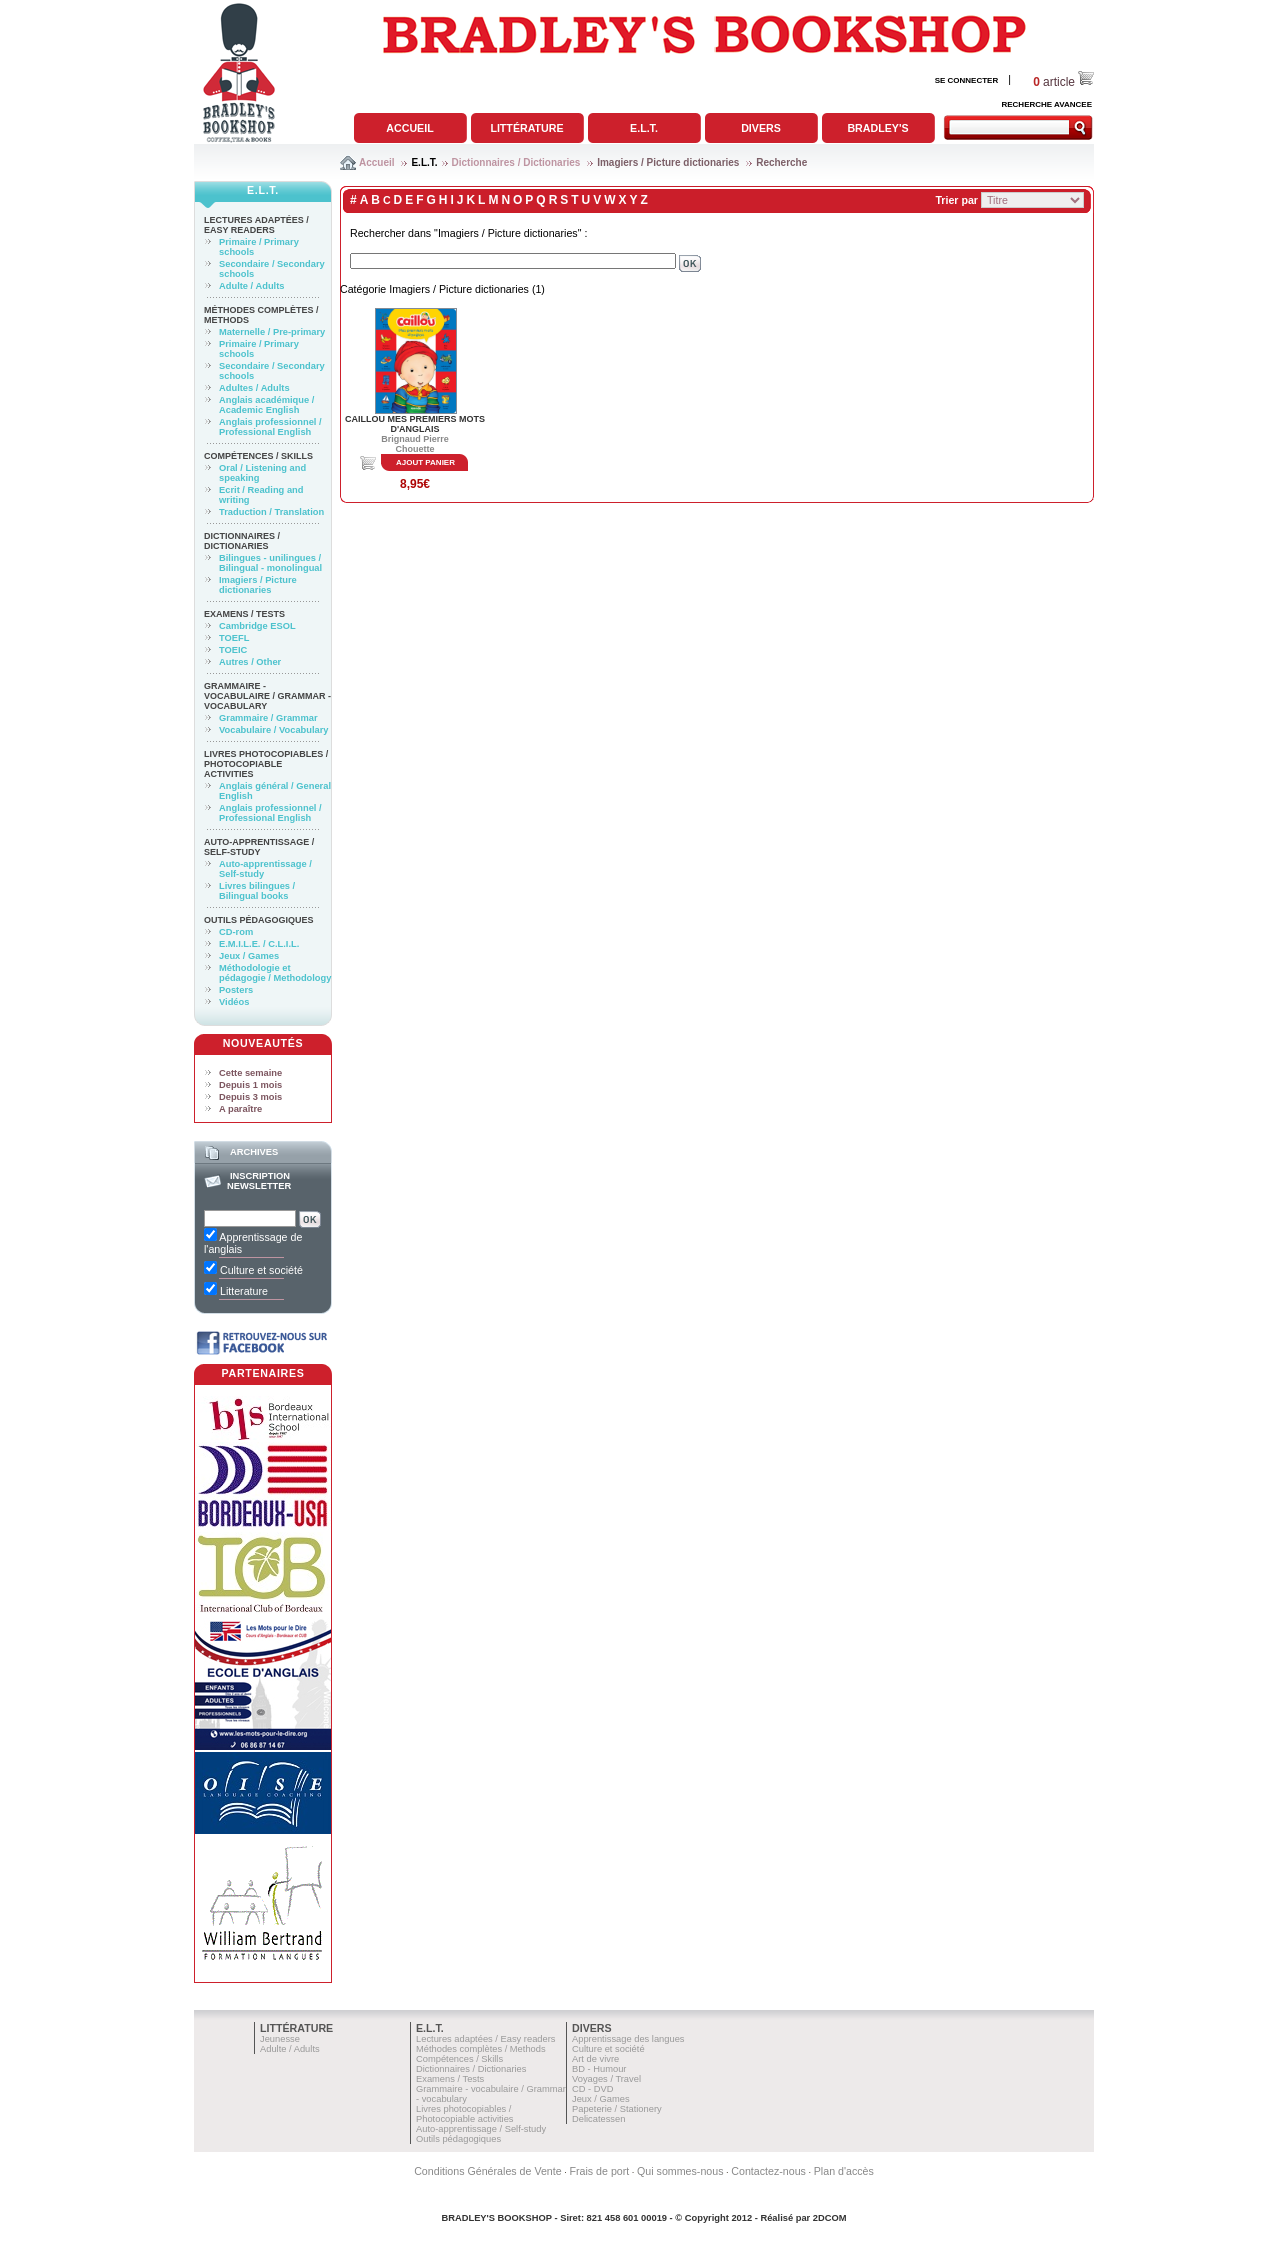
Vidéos (234, 1002)
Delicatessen (598, 2119)
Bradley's (877, 128)
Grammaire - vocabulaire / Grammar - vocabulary (267, 696)
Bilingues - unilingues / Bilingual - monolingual (270, 563)
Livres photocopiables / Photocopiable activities (266, 764)
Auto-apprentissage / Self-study (259, 847)
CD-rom (236, 932)
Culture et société (608, 2049)
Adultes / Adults (254, 388)
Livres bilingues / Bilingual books (257, 891)
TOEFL (234, 638)
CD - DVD (592, 2089)
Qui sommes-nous (680, 2171)
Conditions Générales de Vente (488, 2171)
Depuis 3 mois (250, 1097)
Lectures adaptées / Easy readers (256, 225)
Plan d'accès (844, 2171)
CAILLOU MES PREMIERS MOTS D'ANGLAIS (415, 424)
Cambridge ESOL (257, 626)
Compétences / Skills (258, 456)
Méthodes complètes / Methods (481, 2049)
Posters (236, 990)
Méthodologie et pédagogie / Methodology (275, 973)
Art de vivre (595, 2059)
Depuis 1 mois (250, 1085)
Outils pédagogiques (259, 920)
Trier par (956, 200)
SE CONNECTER (967, 80)
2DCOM (830, 2218)
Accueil (409, 128)
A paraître (240, 1109)
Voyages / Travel (606, 2079)
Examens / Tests (244, 614)
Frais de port (599, 2171)
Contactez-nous (768, 2171)
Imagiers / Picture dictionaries (668, 162)
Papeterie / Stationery (617, 2109)
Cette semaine (250, 1073)
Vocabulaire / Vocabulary (274, 730)
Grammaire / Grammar (268, 718)
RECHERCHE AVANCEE (1046, 104)
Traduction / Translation (271, 512)
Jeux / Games (249, 956)
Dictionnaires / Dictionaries (516, 162)
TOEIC (233, 650)
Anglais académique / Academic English (266, 405)
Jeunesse (280, 2039)
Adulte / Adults (251, 286)
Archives (254, 1152)
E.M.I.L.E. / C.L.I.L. (259, 944)
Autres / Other (250, 662)
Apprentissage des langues (628, 2039)
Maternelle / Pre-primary (272, 332)
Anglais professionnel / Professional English (270, 427)
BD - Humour (599, 2069)
